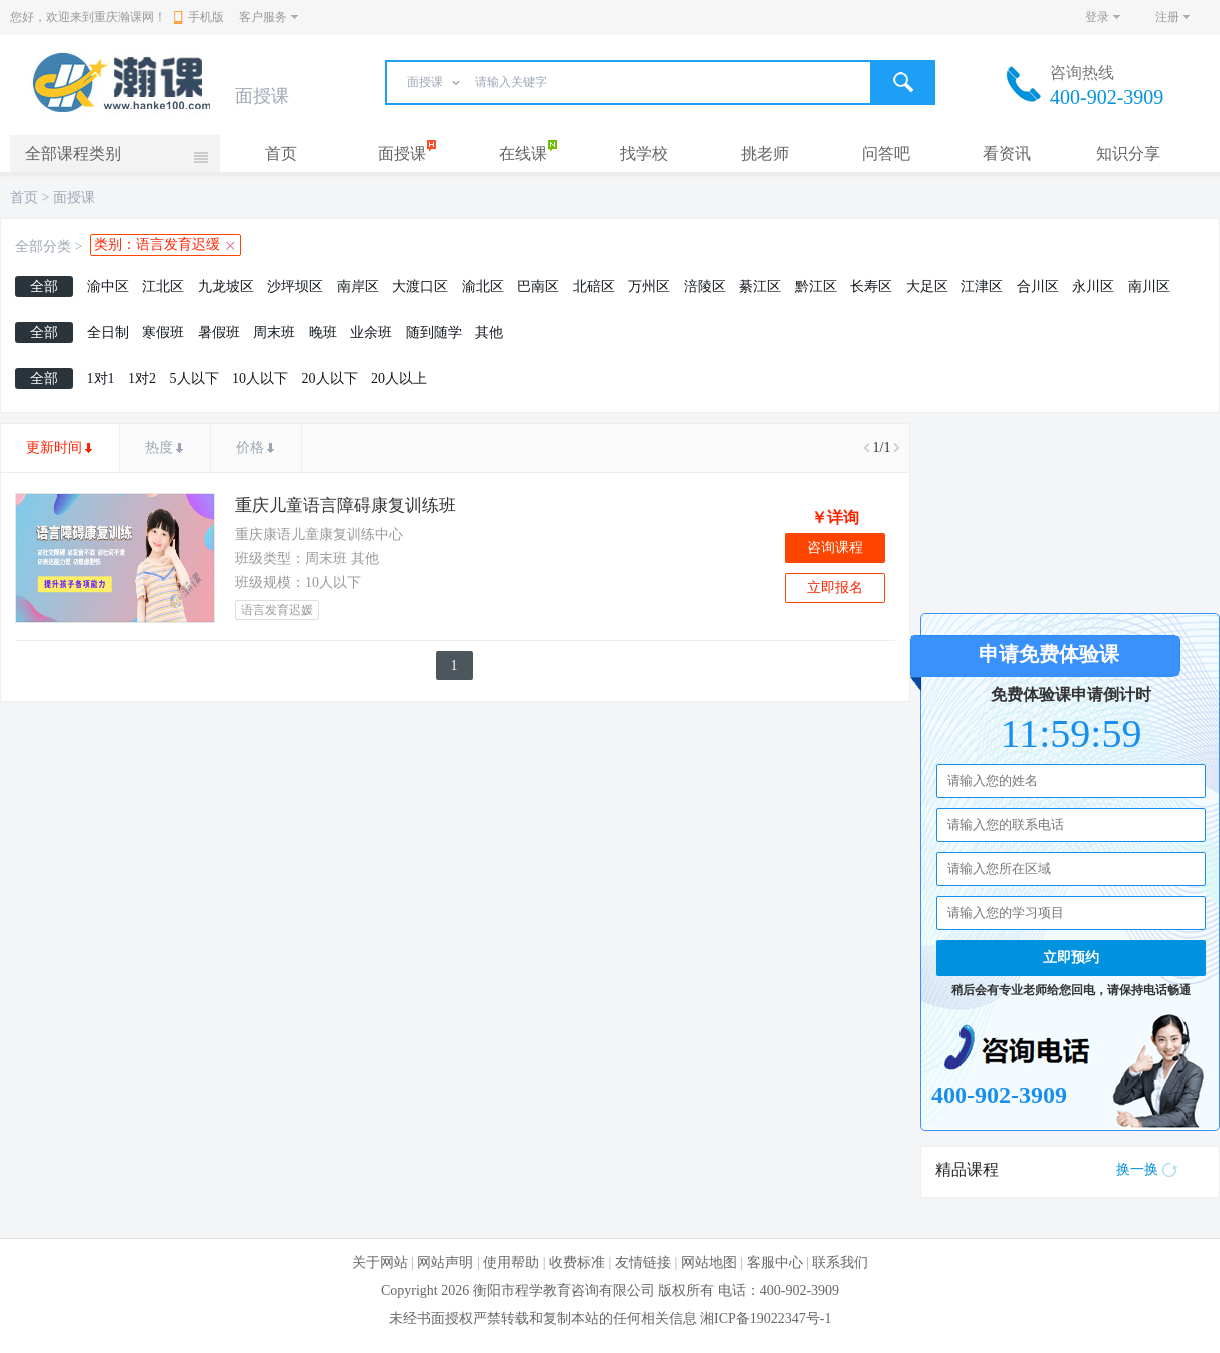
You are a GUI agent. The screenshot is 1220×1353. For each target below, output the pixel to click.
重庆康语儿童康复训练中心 (319, 534)
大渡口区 (420, 286)
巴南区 (538, 286)
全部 (44, 286)
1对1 (101, 378)
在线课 (523, 153)
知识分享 (1128, 153)
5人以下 (194, 378)
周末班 (274, 332)
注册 (1167, 17)
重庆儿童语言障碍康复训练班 (345, 505)
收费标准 (577, 1262)
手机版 (199, 17)
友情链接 (643, 1262)
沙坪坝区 (295, 286)
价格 (250, 447)
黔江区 (816, 286)
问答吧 (886, 153)
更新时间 (54, 447)
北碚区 (594, 286)
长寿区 (871, 286)
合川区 (1038, 286)
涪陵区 (705, 286)
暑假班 (219, 332)
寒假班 (163, 332)
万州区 (649, 286)
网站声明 (445, 1262)
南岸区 (358, 286)
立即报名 (835, 587)
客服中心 (775, 1262)
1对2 (142, 378)
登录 (1097, 17)
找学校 (644, 153)
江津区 (982, 286)
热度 (159, 447)
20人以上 (399, 378)
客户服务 (263, 17)
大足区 (927, 286)
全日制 (108, 332)
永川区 (1093, 286)
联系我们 (840, 1262)
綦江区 (760, 286)
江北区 (163, 286)
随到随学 (434, 332)
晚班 (323, 332)
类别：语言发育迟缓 (157, 244)
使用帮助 (511, 1262)
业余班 (371, 332)
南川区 (1149, 286)
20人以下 (330, 378)
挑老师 (765, 153)
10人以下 (260, 378)
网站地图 (709, 1262)
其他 (489, 332)
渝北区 (483, 286)
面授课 (402, 153)
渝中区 (108, 286)
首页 (281, 153)
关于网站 (380, 1262)
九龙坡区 (226, 286)
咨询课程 (835, 547)
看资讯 (1007, 153)
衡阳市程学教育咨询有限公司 (564, 1290)
